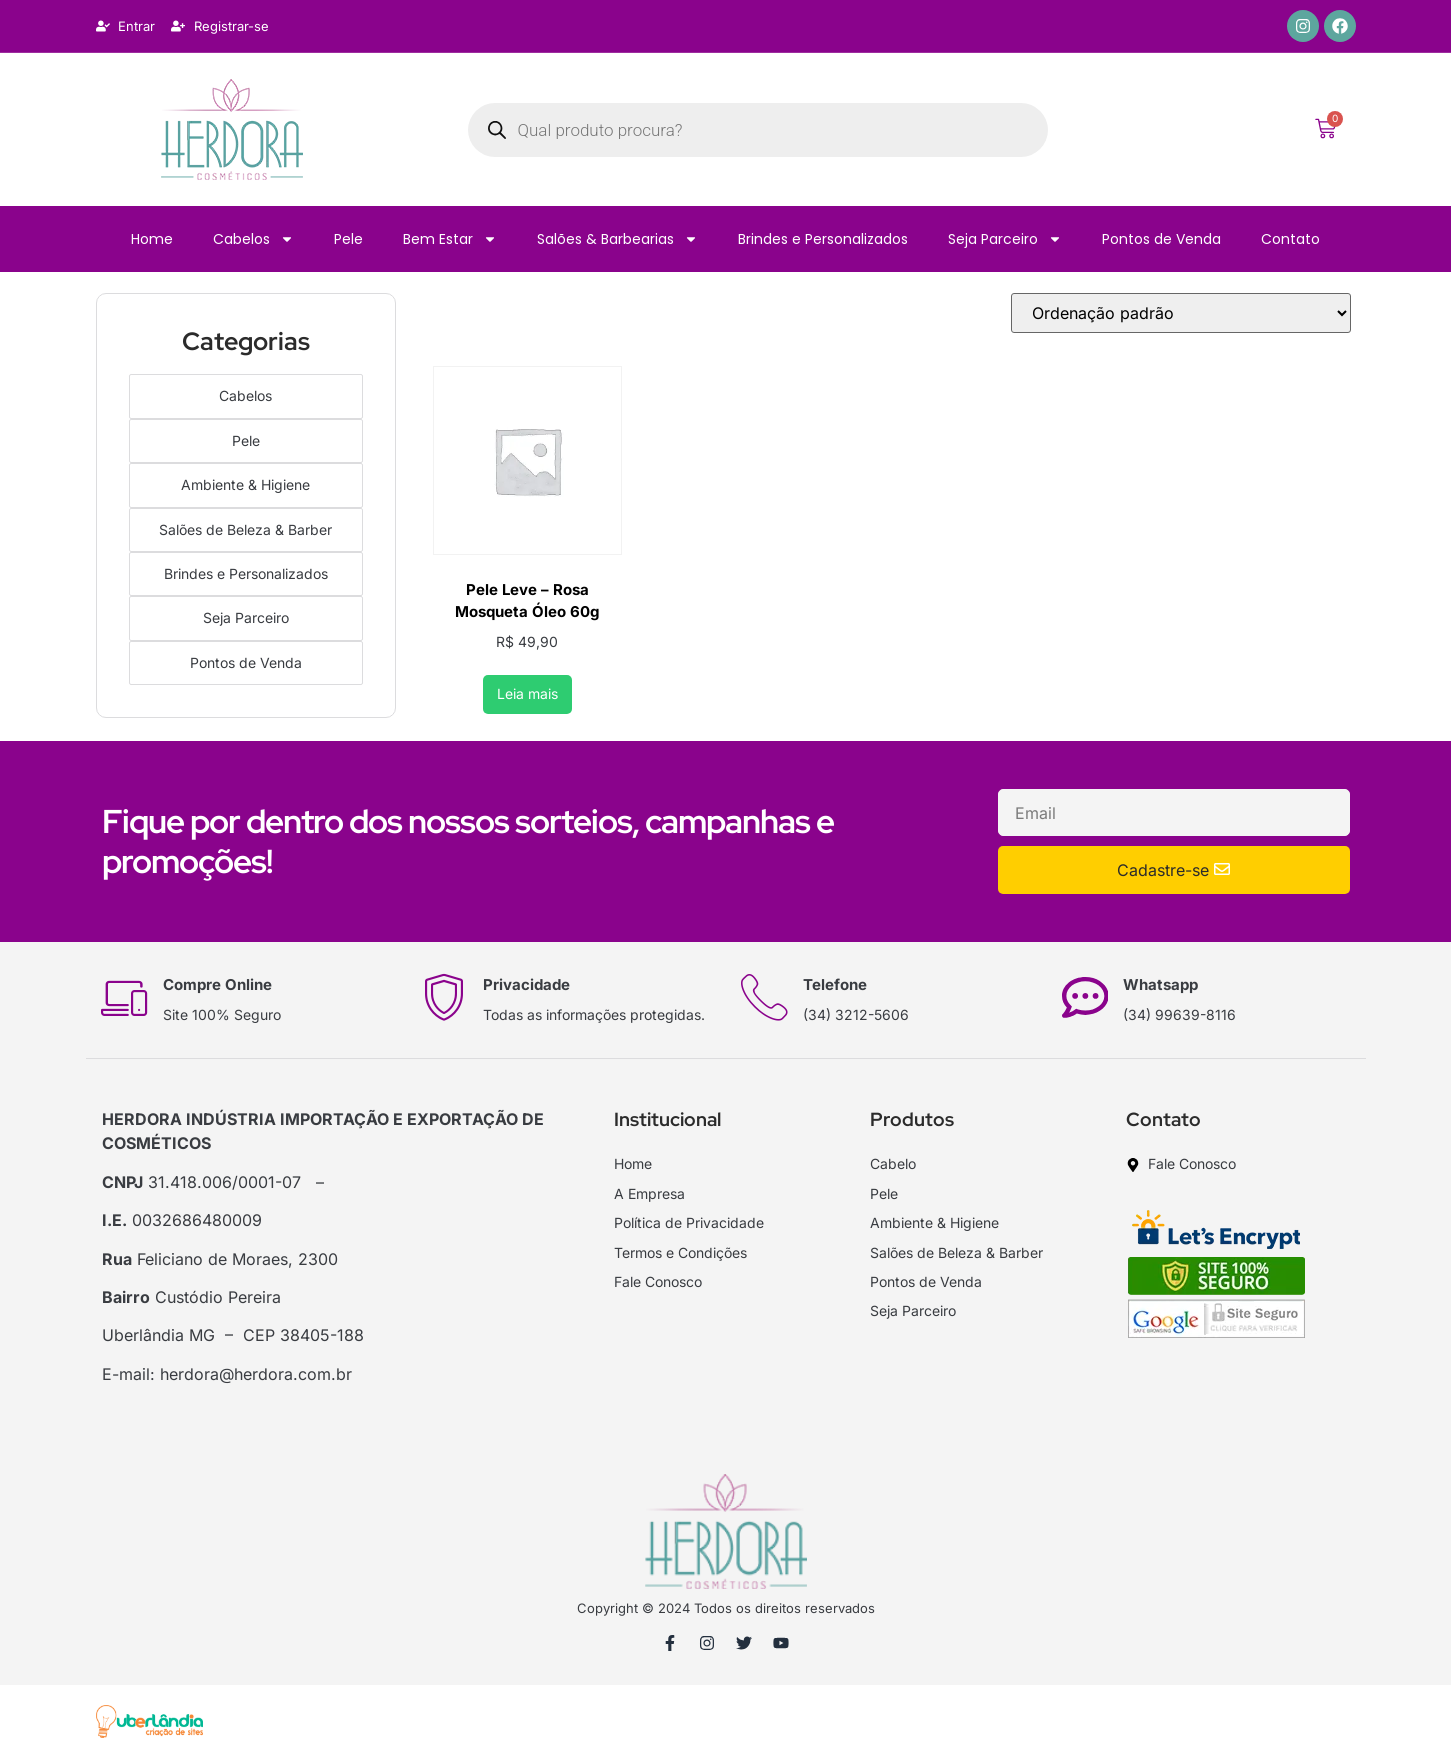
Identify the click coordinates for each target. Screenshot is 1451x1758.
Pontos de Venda (1161, 239)
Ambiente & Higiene (245, 481)
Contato (1290, 239)
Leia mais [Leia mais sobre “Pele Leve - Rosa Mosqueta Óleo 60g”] (527, 693)
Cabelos (253, 239)
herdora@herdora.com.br (256, 1374)
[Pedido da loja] (1181, 313)
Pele (348, 239)
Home (152, 239)
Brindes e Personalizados (823, 239)
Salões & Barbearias (617, 239)
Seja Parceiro (1005, 239)
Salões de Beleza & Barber (245, 525)
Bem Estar (450, 239)
